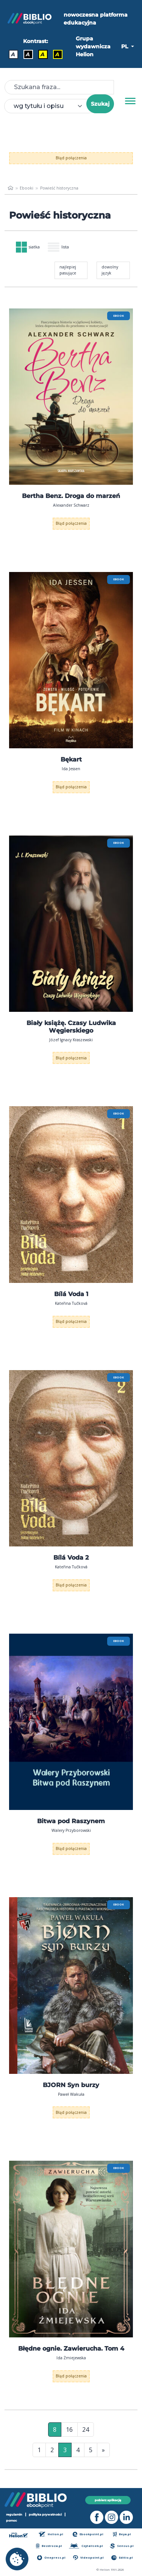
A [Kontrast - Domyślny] (13, 54)
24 (85, 2429)
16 (69, 2429)
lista (58, 247)
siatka (28, 247)
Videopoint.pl (88, 2557)
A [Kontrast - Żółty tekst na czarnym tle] (57, 54)
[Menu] (130, 101)
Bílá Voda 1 (71, 1294)
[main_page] (10, 188)
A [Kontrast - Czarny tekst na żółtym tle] (43, 54)
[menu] (71, 396)
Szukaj (100, 103)
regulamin (14, 2514)
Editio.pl (122, 2557)
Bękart (71, 759)
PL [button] (125, 46)
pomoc (11, 2520)
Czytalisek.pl (86, 2546)
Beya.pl (122, 2534)
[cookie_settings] (17, 2559)
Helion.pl (51, 2534)
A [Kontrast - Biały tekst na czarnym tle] (28, 54)
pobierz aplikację (108, 2500)
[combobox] (50, 106)
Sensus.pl (122, 2546)
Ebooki (26, 188)
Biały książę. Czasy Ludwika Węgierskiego (71, 1026)
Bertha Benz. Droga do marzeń (71, 495)
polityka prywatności (45, 2514)
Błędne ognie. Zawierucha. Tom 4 (71, 2348)
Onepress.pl (51, 2557)
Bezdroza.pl (49, 2546)
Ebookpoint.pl (88, 2534)
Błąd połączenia (71, 157)
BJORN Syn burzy (71, 2085)
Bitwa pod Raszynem (71, 1821)
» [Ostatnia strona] (103, 2450)
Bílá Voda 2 (71, 1557)
